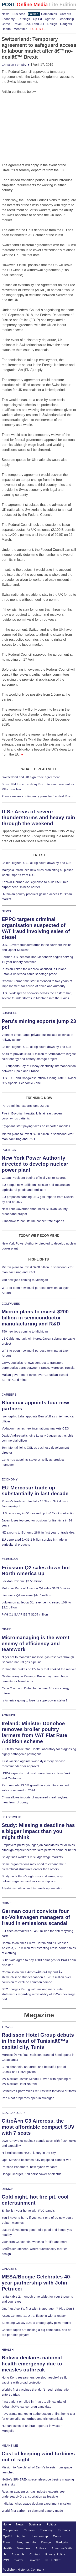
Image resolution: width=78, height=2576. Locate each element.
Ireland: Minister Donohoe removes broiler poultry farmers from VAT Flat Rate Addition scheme (34, 1732)
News (5, 14)
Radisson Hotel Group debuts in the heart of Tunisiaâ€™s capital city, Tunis (38, 2041)
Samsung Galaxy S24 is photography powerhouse (36, 2322)
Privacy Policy (55, 2554)
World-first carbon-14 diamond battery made (32, 2510)
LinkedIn (34, 2560)
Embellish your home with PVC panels (28, 2210)
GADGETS (9, 2268)
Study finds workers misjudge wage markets (32, 1857)
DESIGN (8, 2188)
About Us (18, 2554)
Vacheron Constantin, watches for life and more (35, 2241)
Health (6, 29)
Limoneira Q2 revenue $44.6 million (26, 1595)
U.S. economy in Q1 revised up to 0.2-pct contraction (38, 1513)
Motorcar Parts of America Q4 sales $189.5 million (37, 1588)
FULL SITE (53, 2560)
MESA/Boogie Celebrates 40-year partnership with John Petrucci (37, 2283)
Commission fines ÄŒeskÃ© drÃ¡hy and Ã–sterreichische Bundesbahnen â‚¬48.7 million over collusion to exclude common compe (36, 1977)
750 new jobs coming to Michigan (25, 1280)
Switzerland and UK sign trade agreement (31, 777)
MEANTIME (10, 2445)
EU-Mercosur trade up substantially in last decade (35, 1490)
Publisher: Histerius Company (23, 2569)
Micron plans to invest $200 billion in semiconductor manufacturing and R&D (35, 1317)
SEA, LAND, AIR (13, 2112)
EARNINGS (10, 1559)
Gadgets (66, 24)
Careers (65, 14)
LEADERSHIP (11, 1817)
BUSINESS (9, 1013)
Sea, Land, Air (34, 24)
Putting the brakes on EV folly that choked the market (39, 1669)
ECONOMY (10, 1479)
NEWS (6, 911)
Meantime (20, 29)
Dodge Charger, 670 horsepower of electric (32, 2174)
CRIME (7, 1903)
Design (52, 24)
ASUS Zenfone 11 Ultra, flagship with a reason (34, 2315)
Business (18, 14)
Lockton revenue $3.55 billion (22, 1581)
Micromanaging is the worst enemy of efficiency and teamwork (35, 1643)
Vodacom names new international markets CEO (35, 1428)
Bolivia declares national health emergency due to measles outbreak (32, 2364)
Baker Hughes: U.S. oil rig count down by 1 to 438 (36, 1047)
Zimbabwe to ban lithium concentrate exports (33, 1221)
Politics (33, 14)
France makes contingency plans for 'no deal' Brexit (37, 796)
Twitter (19, 2560)
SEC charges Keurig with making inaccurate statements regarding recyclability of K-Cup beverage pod (39, 1994)
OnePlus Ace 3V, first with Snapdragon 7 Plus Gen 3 (38, 2308)
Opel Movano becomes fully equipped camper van (36, 2160)
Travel (17, 24)
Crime (6, 24)
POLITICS (9, 1150)
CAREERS (9, 1394)
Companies (49, 14)
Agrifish (50, 19)
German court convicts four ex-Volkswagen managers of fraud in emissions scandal (36, 1917)
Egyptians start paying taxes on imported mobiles (36, 1126)
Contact (35, 2554)
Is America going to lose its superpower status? (34, 1700)
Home (7, 2524)
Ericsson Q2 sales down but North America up (36, 1570)
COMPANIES (11, 1303)
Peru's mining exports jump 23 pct (25, 1105)
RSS (6, 2560)
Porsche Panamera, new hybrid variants (29, 2167)
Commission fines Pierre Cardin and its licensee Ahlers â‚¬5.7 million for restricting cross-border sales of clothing (39, 1948)
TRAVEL (8, 2027)
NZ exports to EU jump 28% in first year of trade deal (38, 1532)
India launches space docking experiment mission (36, 2503)
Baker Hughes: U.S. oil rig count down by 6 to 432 (36, 863)
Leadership (66, 19)
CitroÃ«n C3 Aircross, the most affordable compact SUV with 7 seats (38, 2127)
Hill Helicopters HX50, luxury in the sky (29, 2152)
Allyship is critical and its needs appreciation (32, 1888)
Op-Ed (37, 19)
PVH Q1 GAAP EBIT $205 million (25, 1614)
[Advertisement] (33, 120)
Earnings (24, 19)
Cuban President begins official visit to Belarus (34, 1177)
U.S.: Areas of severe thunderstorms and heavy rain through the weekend (38, 817)
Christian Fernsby (16, 64)
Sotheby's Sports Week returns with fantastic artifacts (39, 2091)
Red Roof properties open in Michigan (28, 2098)
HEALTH (8, 2349)
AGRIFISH (9, 1715)
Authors (41, 2548)
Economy (8, 19)
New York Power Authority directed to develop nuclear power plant (35, 1164)
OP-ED (6, 1629)
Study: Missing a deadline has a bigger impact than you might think (38, 1831)
